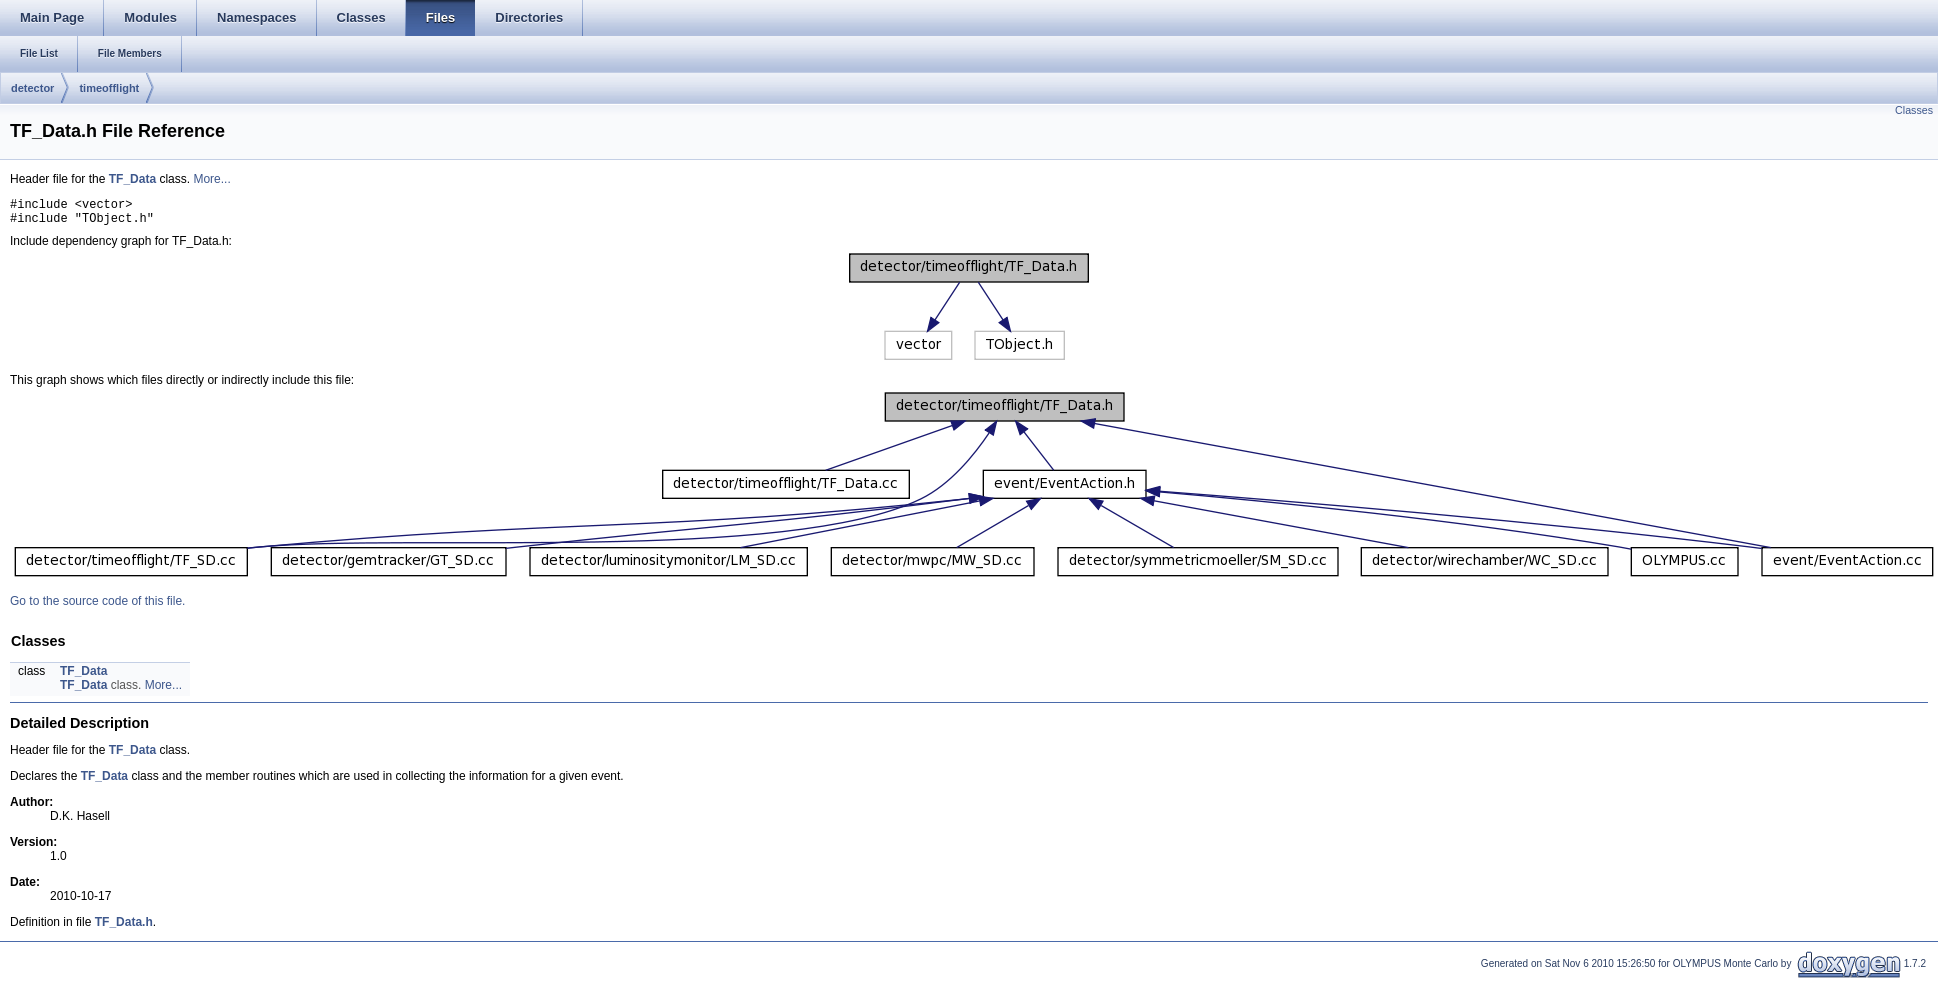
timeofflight (109, 88)
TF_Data (132, 179)
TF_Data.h (124, 928)
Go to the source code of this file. (97, 607)
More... (211, 179)
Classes (1914, 110)
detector (32, 88)
